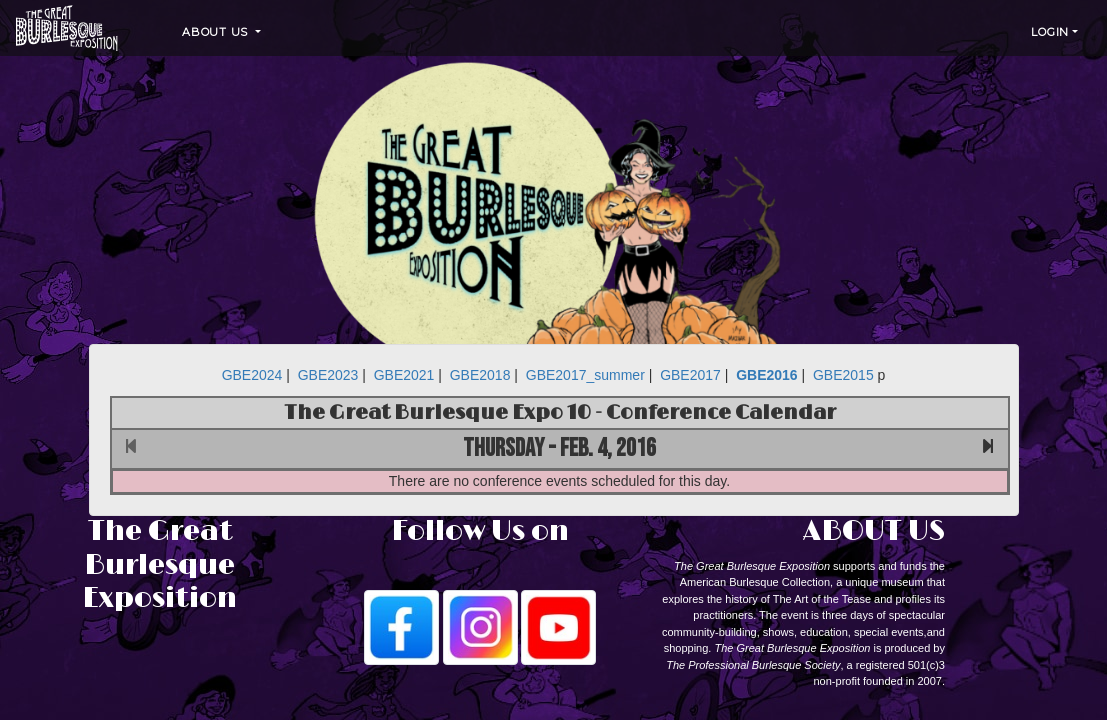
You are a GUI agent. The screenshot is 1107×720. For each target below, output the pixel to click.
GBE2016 (766, 375)
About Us (217, 32)
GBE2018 (480, 375)
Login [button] (1050, 32)
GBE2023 (328, 375)
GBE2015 (843, 375)
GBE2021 (404, 375)
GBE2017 (690, 375)
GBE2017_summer (585, 375)
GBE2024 (252, 375)
